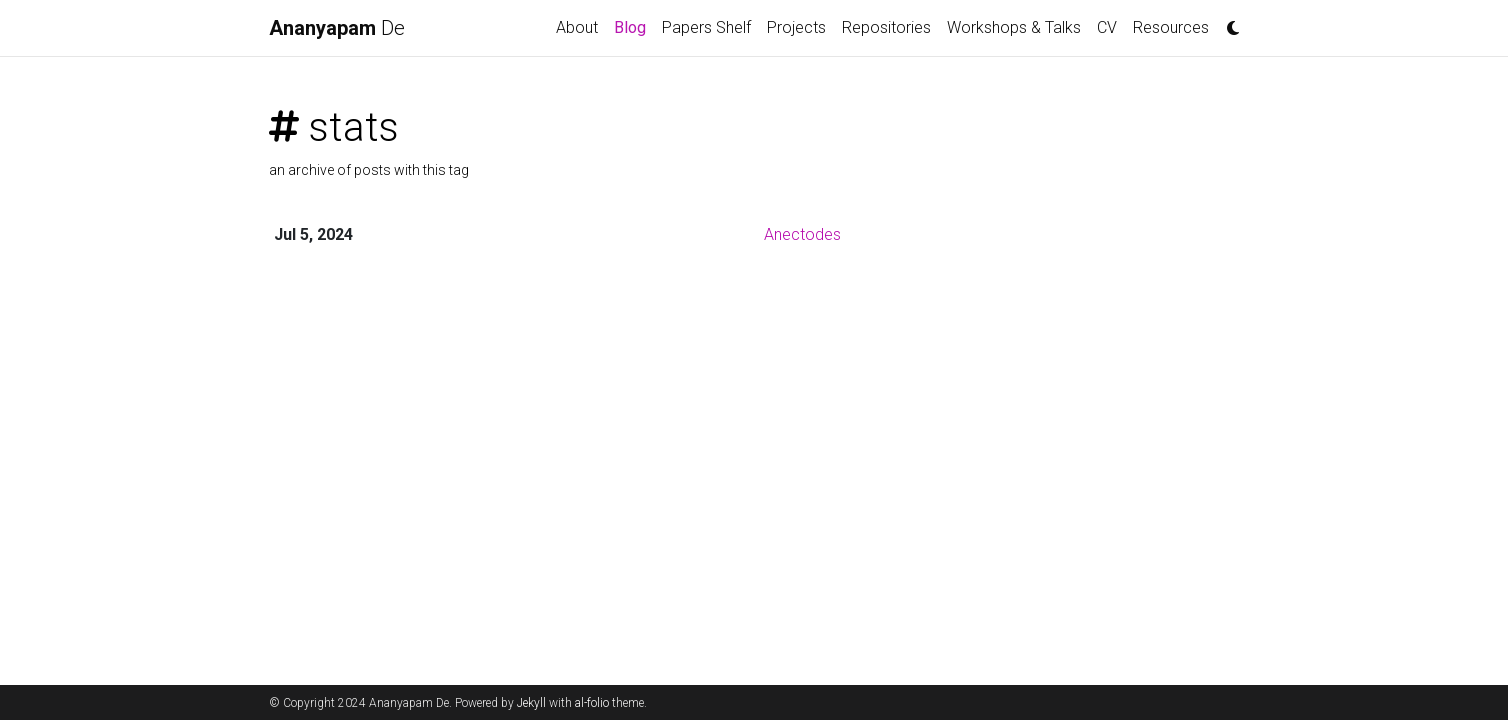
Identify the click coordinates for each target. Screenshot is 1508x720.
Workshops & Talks (1014, 27)
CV (1107, 27)
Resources (1171, 27)
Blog (634, 26)
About (577, 27)
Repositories (886, 27)
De (337, 28)
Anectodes (802, 234)
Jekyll (531, 703)
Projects (796, 27)
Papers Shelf (706, 27)
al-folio (592, 703)
